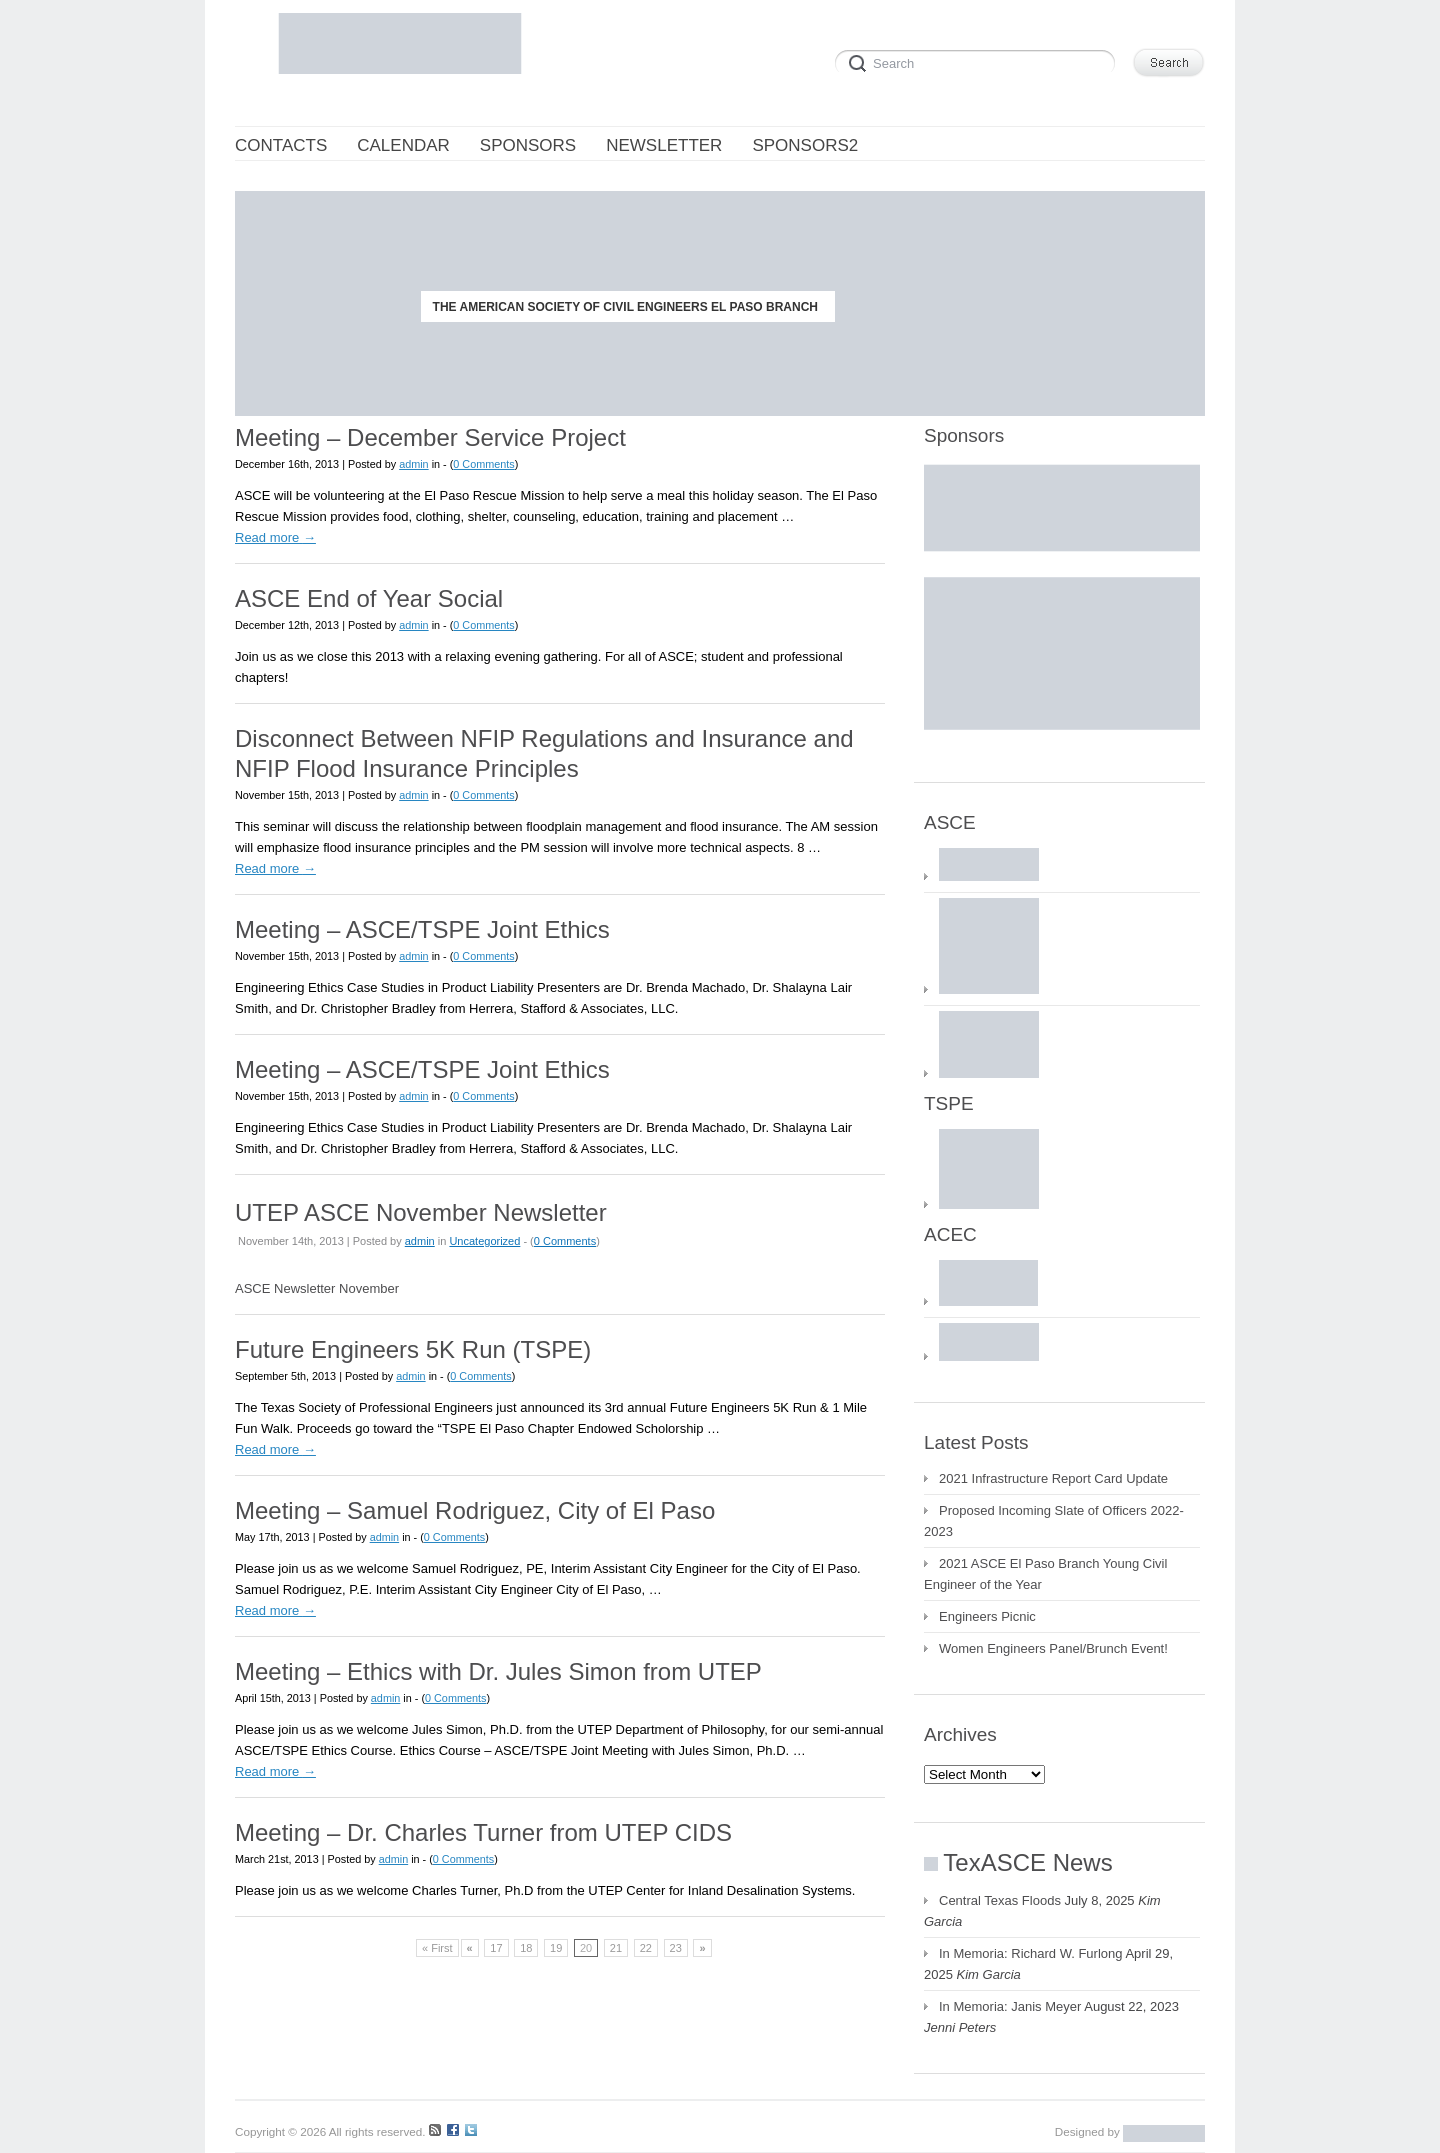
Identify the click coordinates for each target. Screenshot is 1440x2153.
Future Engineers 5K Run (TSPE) (413, 1349)
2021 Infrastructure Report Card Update (1053, 1478)
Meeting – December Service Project (430, 437)
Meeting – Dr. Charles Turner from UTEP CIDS (483, 1832)
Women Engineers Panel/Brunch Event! (1053, 1648)
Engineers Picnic (987, 1616)
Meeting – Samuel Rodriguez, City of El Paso (475, 1510)
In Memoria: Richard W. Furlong (1031, 1953)
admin (414, 464)
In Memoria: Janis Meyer (1010, 2006)
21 (616, 1948)
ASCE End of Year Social (369, 598)
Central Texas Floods (1000, 1900)
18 (526, 1948)
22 (646, 1948)
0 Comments (483, 464)
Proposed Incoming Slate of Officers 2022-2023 (1054, 1521)
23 (676, 1948)
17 (496, 1948)
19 (556, 1948)
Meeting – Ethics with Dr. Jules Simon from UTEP (498, 1671)
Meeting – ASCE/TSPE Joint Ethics (422, 929)
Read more (275, 537)
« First (437, 1948)
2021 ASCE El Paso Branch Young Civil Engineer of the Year (1045, 1574)
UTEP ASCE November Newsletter (421, 1212)
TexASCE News (1027, 1862)
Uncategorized (484, 1241)
